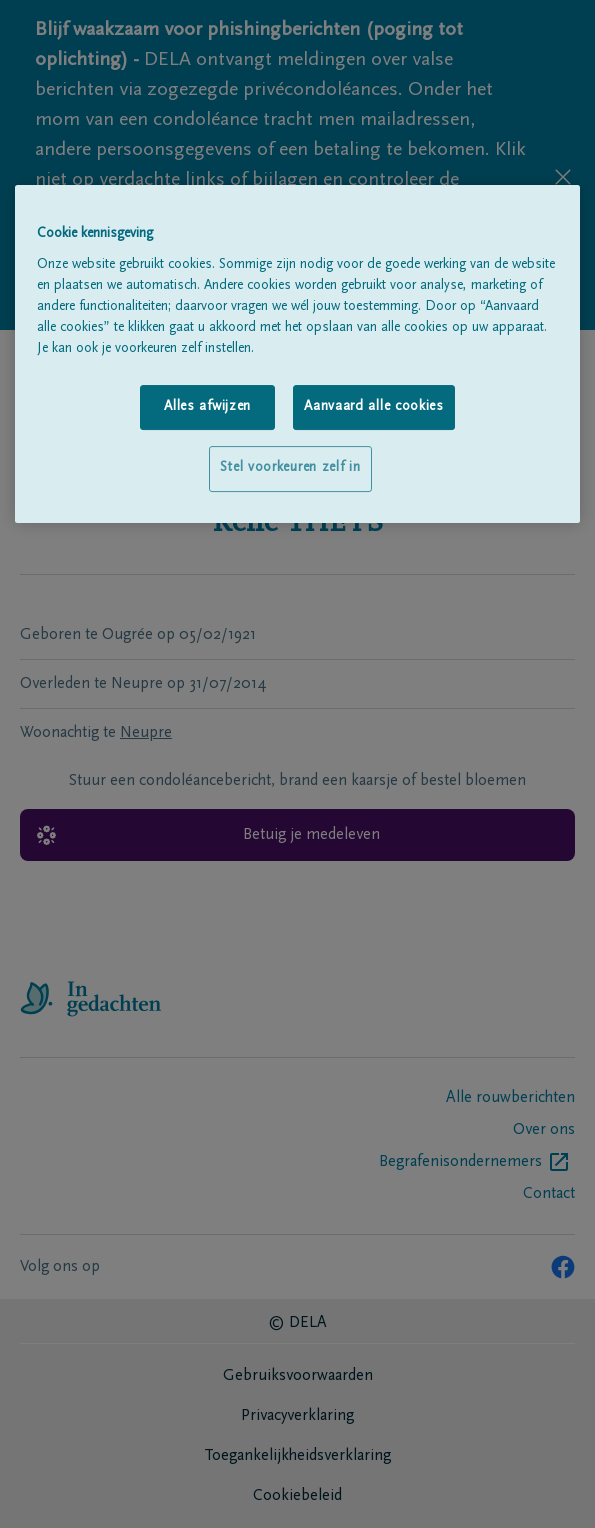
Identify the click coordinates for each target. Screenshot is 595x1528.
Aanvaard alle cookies (374, 407)
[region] (297, 354)
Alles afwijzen (207, 407)
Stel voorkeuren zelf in (290, 468)
